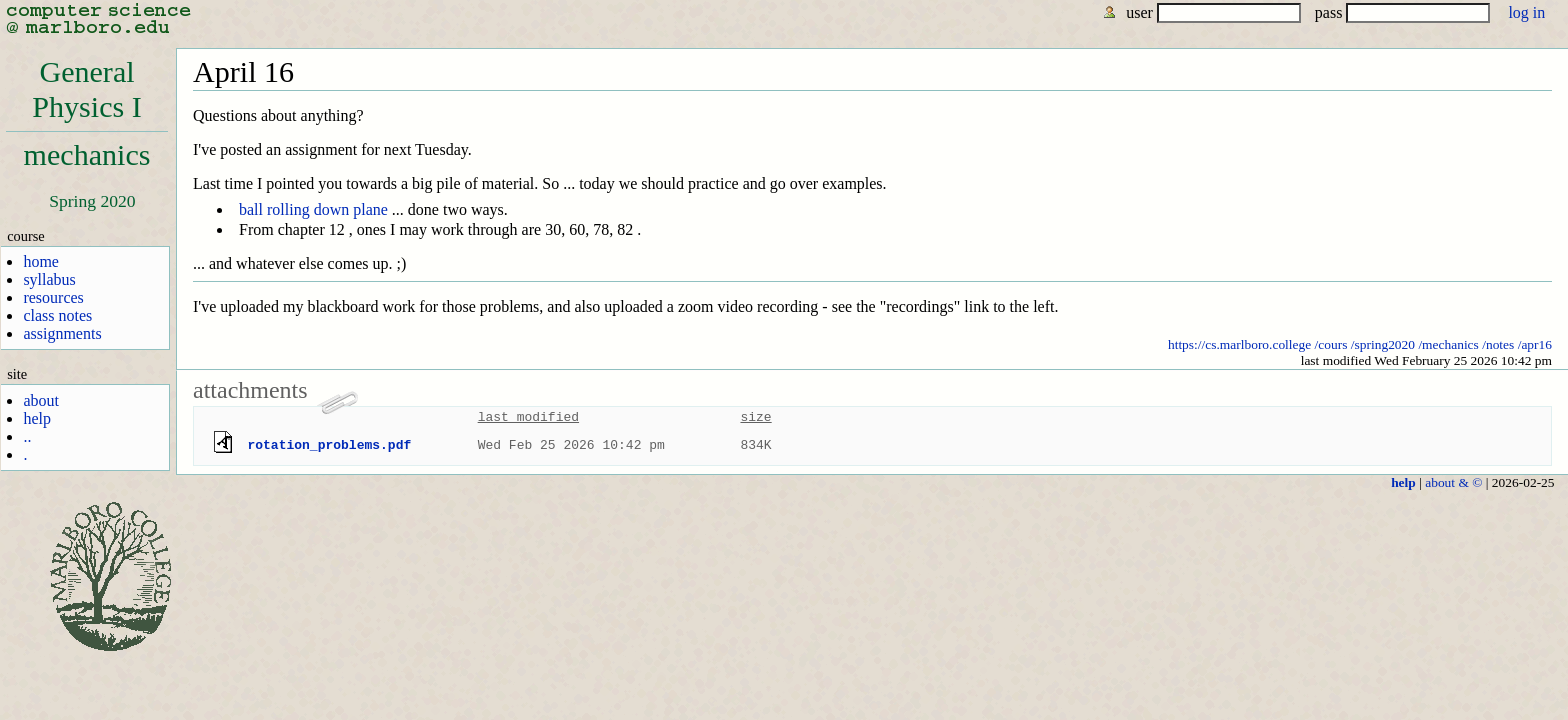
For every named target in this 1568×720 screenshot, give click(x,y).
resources (53, 297)
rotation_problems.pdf (329, 445)
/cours (1331, 344)
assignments (62, 333)
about (41, 400)
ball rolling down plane (313, 209)
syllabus (49, 279)
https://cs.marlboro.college (1239, 344)
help (37, 418)
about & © (1453, 482)
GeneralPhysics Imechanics (87, 113)
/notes (1498, 344)
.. (27, 436)
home (41, 261)
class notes (57, 315)
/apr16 (1535, 344)
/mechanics (1448, 344)
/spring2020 (1383, 344)
